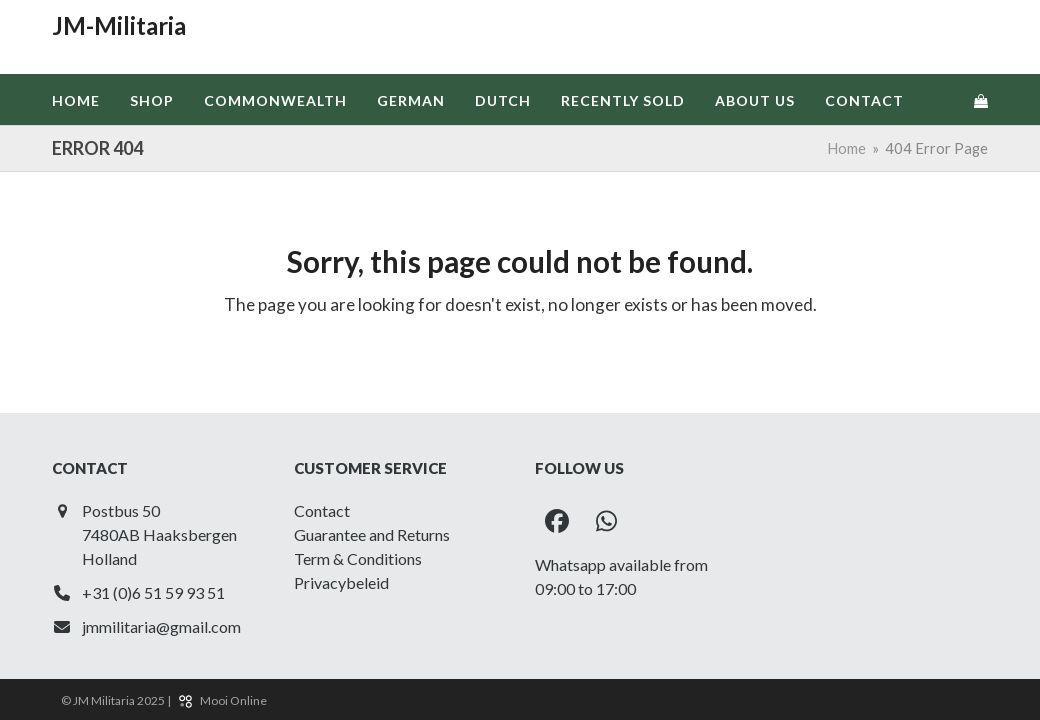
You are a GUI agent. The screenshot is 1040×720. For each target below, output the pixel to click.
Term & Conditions (358, 558)
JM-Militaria (119, 25)
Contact (322, 510)
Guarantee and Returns (372, 534)
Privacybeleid (341, 582)
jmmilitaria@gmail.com (161, 626)
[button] (981, 100)
